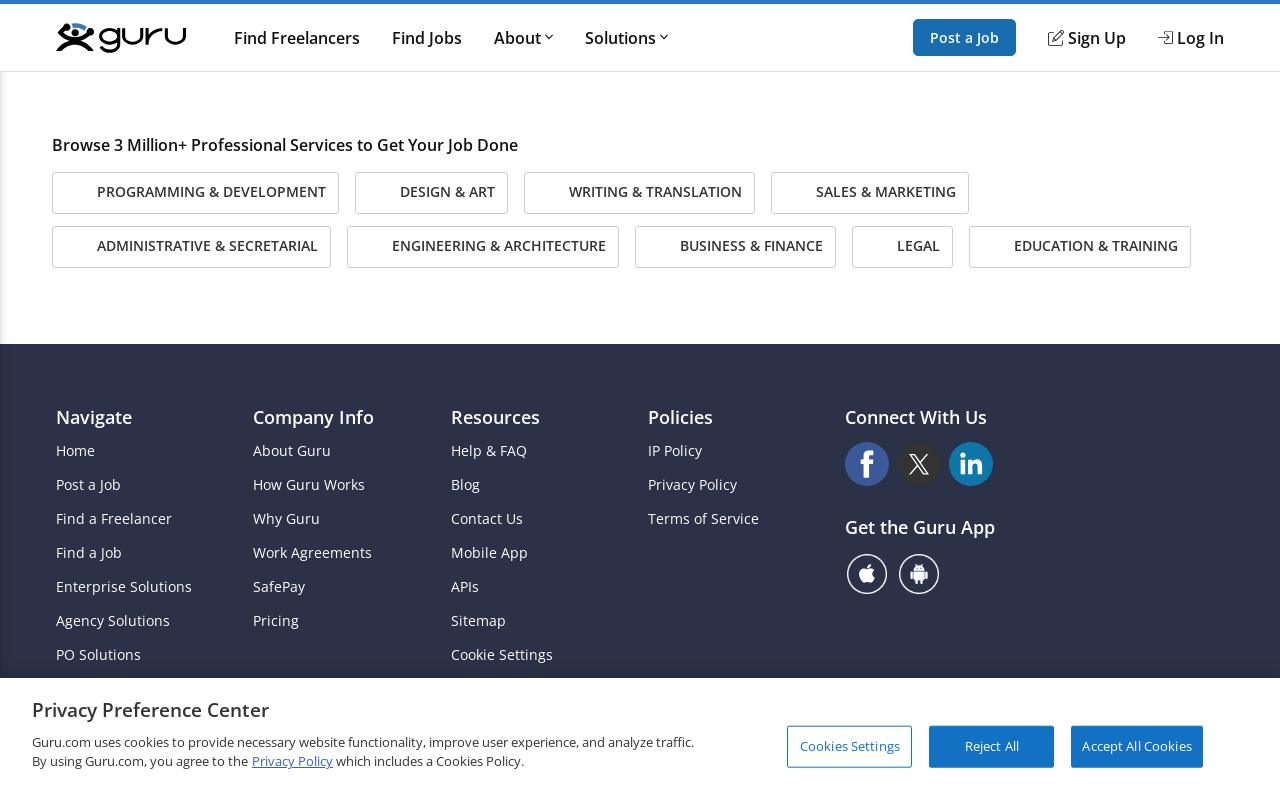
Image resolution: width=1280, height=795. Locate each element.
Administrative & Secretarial (191, 247)
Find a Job (89, 553)
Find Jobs (427, 38)
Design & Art (431, 193)
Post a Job (964, 37)
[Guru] (121, 38)
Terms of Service (703, 519)
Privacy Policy (692, 485)
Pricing (276, 621)
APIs (465, 587)
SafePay (279, 587)
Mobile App (489, 553)
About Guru (292, 451)
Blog (465, 485)
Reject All (992, 746)
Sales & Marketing (870, 193)
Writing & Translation (639, 193)
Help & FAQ (489, 451)
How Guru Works (309, 485)
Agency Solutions (113, 621)
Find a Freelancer (114, 519)
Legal (902, 247)
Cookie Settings (502, 655)
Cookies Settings (850, 746)
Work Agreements (312, 553)
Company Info (313, 417)
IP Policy (675, 451)
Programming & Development (195, 193)
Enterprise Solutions (124, 587)
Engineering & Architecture (483, 247)
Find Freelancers (297, 38)
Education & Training (1080, 247)
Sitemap (478, 621)
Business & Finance (735, 247)
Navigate (94, 417)
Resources (495, 417)
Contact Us (487, 519)
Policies (680, 417)
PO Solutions (98, 655)
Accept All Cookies (1136, 746)
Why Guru (286, 519)
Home (75, 451)
